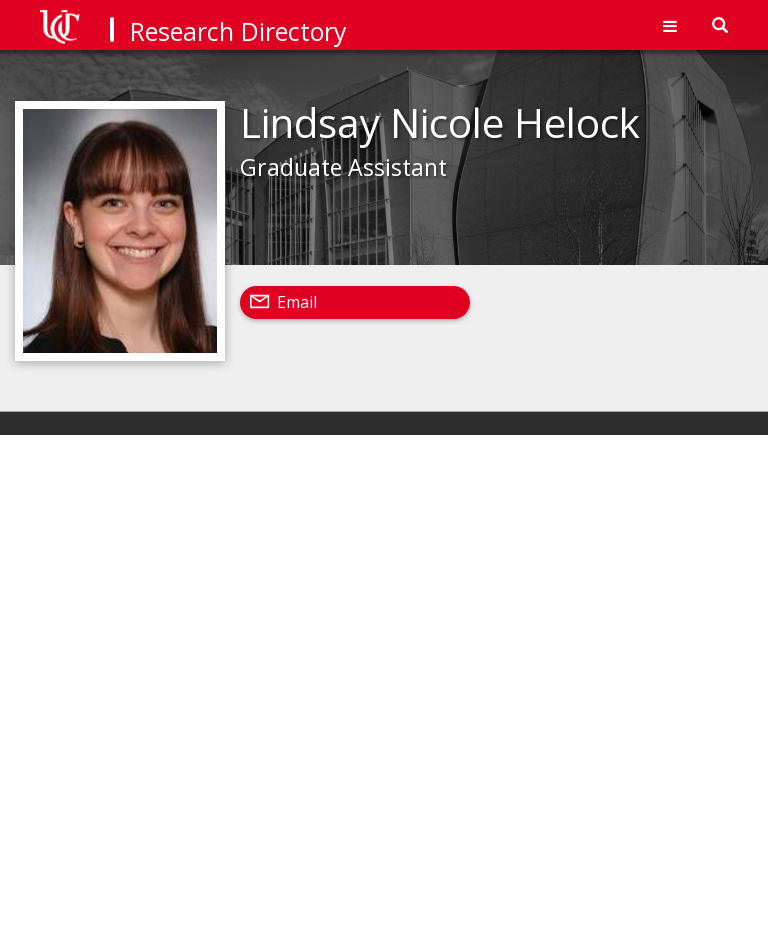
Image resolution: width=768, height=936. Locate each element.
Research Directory (238, 31)
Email (297, 302)
